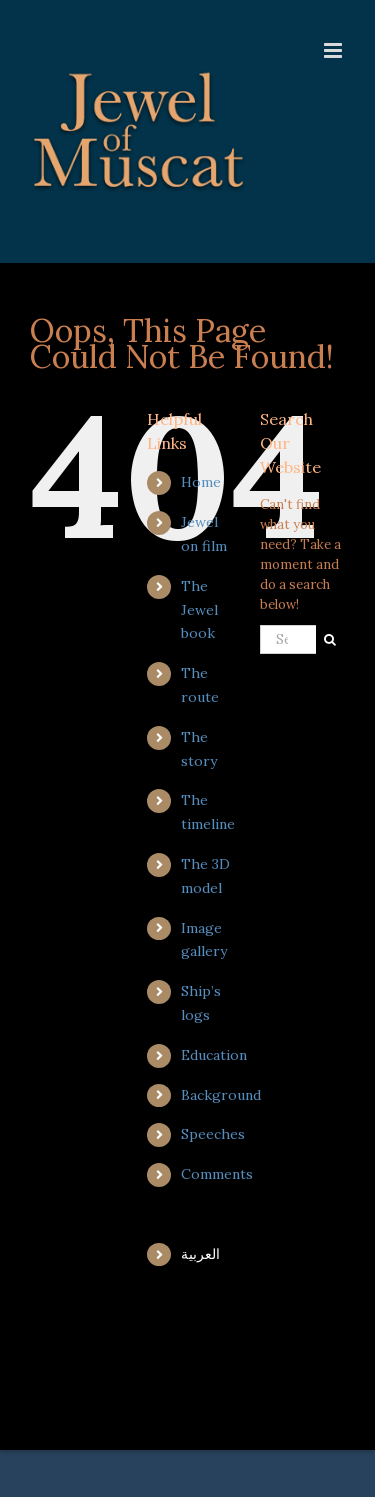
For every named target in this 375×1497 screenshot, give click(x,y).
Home (201, 482)
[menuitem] (205, 1255)
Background (221, 1095)
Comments (217, 1174)
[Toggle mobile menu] (334, 50)
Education (214, 1055)
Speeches (213, 1134)
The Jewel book (199, 610)
